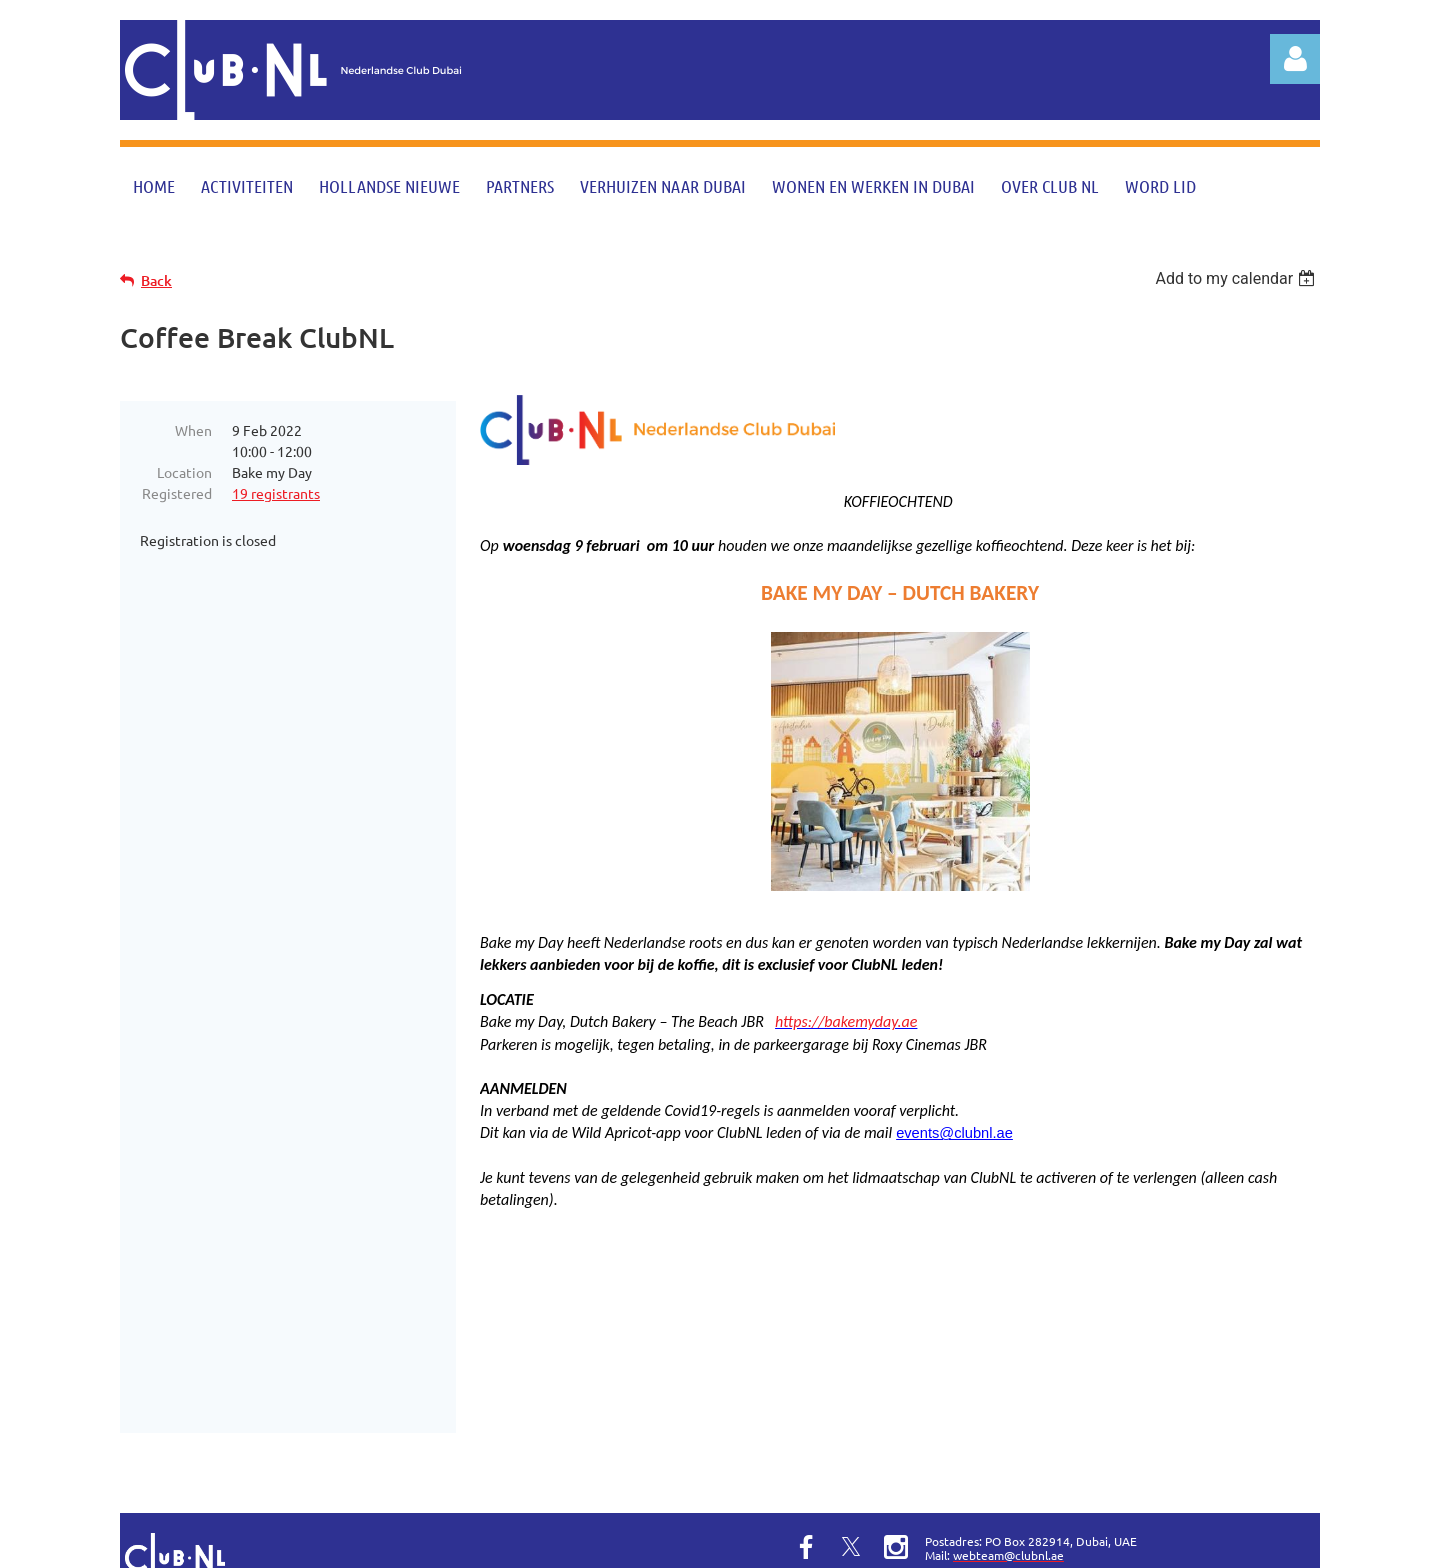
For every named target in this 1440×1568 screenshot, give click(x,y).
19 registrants (276, 493)
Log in (1295, 59)
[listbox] (1237, 278)
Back (156, 280)
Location (184, 472)
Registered (177, 493)
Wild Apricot (1081, 1542)
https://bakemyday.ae (846, 1021)
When (193, 430)
